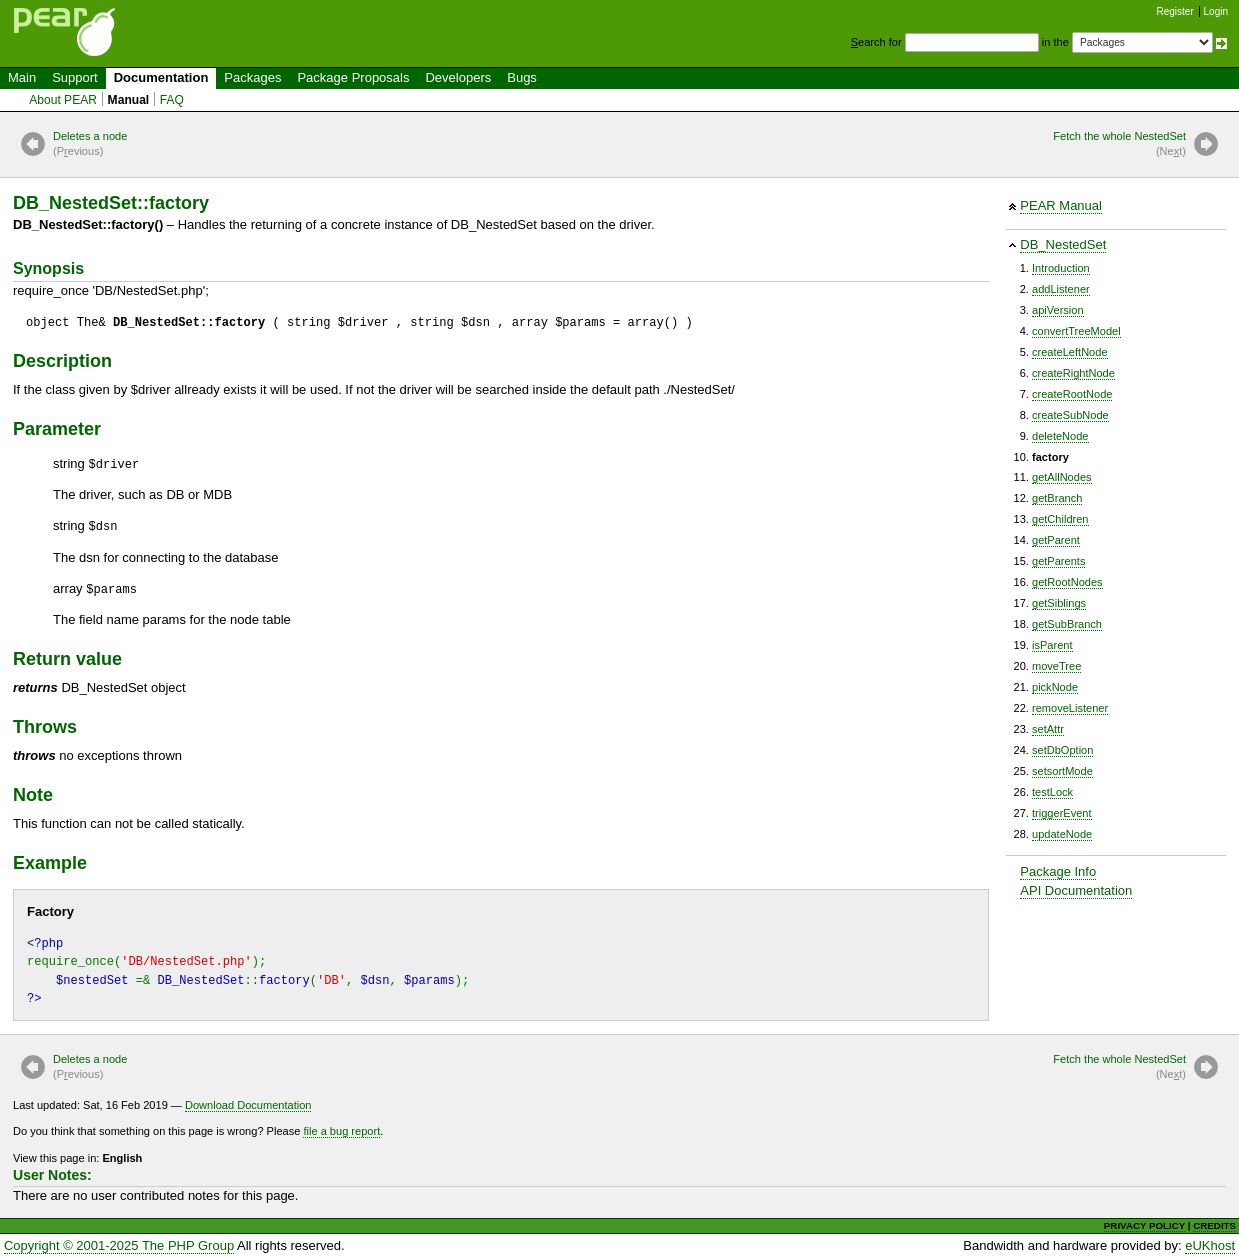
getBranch (1057, 498)
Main (22, 77)
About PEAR (63, 100)
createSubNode (1070, 415)
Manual (129, 100)
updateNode (1062, 834)
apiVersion (1058, 310)
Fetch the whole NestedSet (1119, 145)
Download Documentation (248, 1105)
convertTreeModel (1076, 331)
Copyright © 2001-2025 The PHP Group (119, 1245)
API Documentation (1076, 890)
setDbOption (1062, 750)
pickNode (1055, 687)
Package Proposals (353, 77)
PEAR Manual (1061, 205)
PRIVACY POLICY (1144, 1225)
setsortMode (1062, 771)
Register (1175, 11)
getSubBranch (1067, 624)
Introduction (1061, 268)
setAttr (1048, 729)
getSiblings (1059, 603)
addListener (1061, 289)
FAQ (172, 100)
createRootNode (1072, 394)
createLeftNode (1070, 352)
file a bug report (341, 1131)
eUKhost (1210, 1245)
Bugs (522, 77)
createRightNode (1073, 373)
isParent (1052, 645)
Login (1216, 11)
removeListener (1070, 708)
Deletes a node (90, 145)
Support (75, 77)
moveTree (1056, 666)
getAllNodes (1062, 477)
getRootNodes (1067, 582)
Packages (252, 77)
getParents (1058, 561)
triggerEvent (1062, 813)
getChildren (1060, 519)
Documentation (161, 77)
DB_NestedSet (1063, 244)
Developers (458, 77)
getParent (1056, 540)
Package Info (1058, 871)
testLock (1052, 792)
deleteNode (1060, 436)
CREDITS (1214, 1225)
